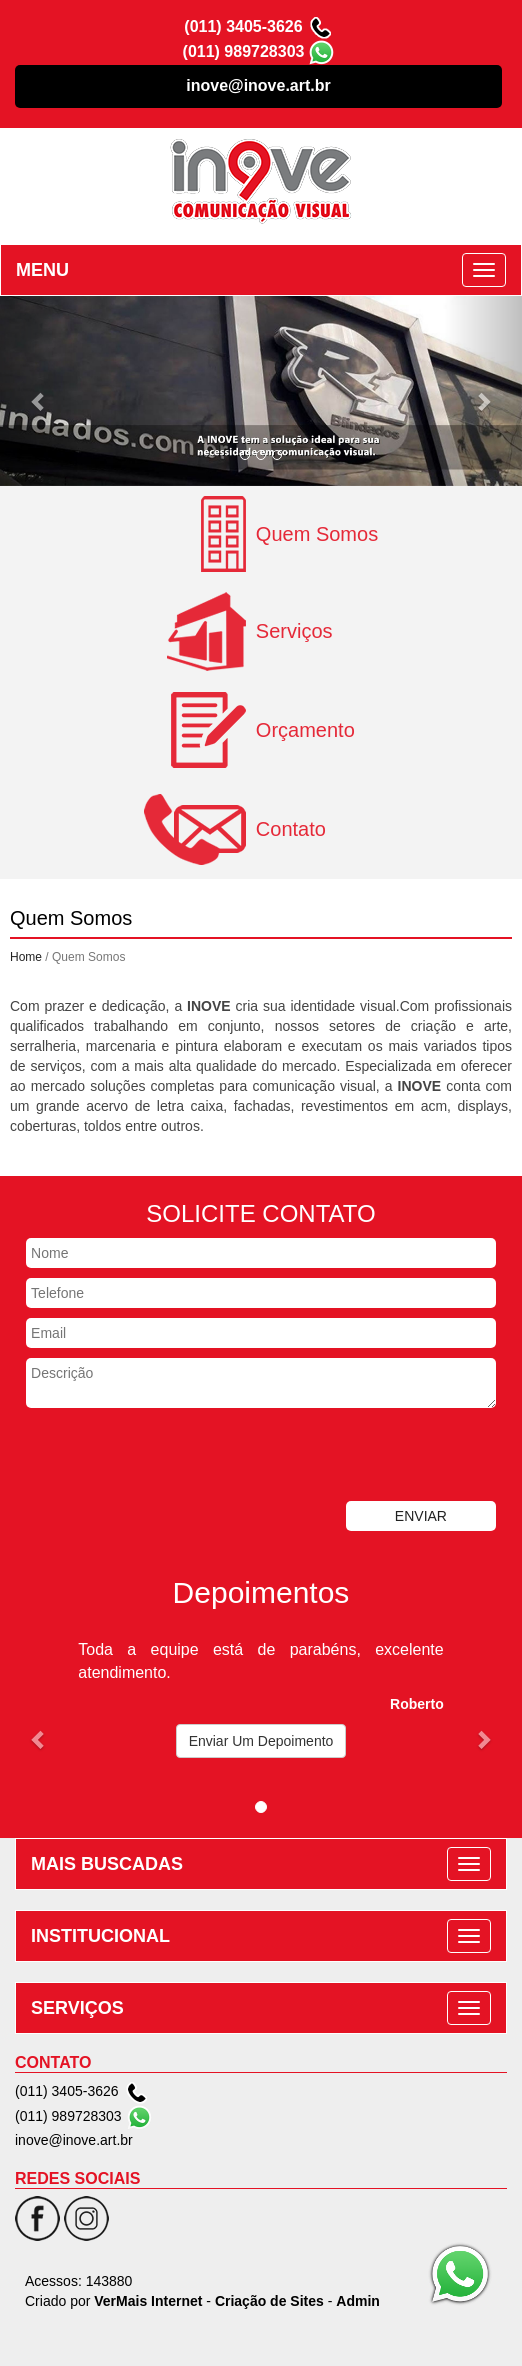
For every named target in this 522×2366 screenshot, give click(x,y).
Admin (358, 2301)
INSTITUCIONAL (100, 1936)
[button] (39, 391)
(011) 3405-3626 (243, 26)
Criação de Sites (269, 2301)
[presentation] (152, 1457)
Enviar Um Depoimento (261, 1741)
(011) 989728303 (244, 51)
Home (26, 957)
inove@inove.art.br (258, 85)
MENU (42, 270)
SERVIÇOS (77, 2008)
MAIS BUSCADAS (107, 1864)
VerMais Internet (148, 2301)
